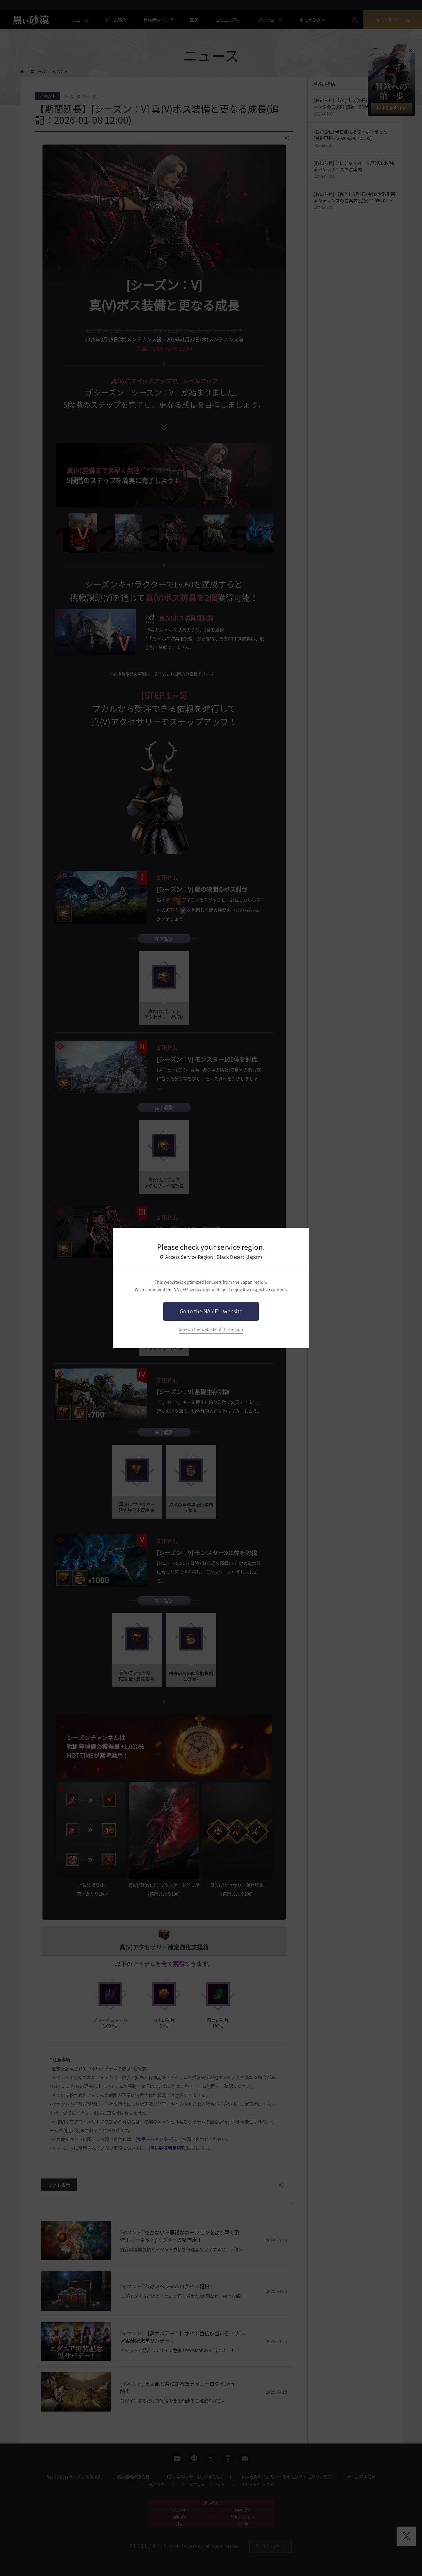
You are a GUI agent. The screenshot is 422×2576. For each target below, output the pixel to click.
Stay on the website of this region (211, 1329)
